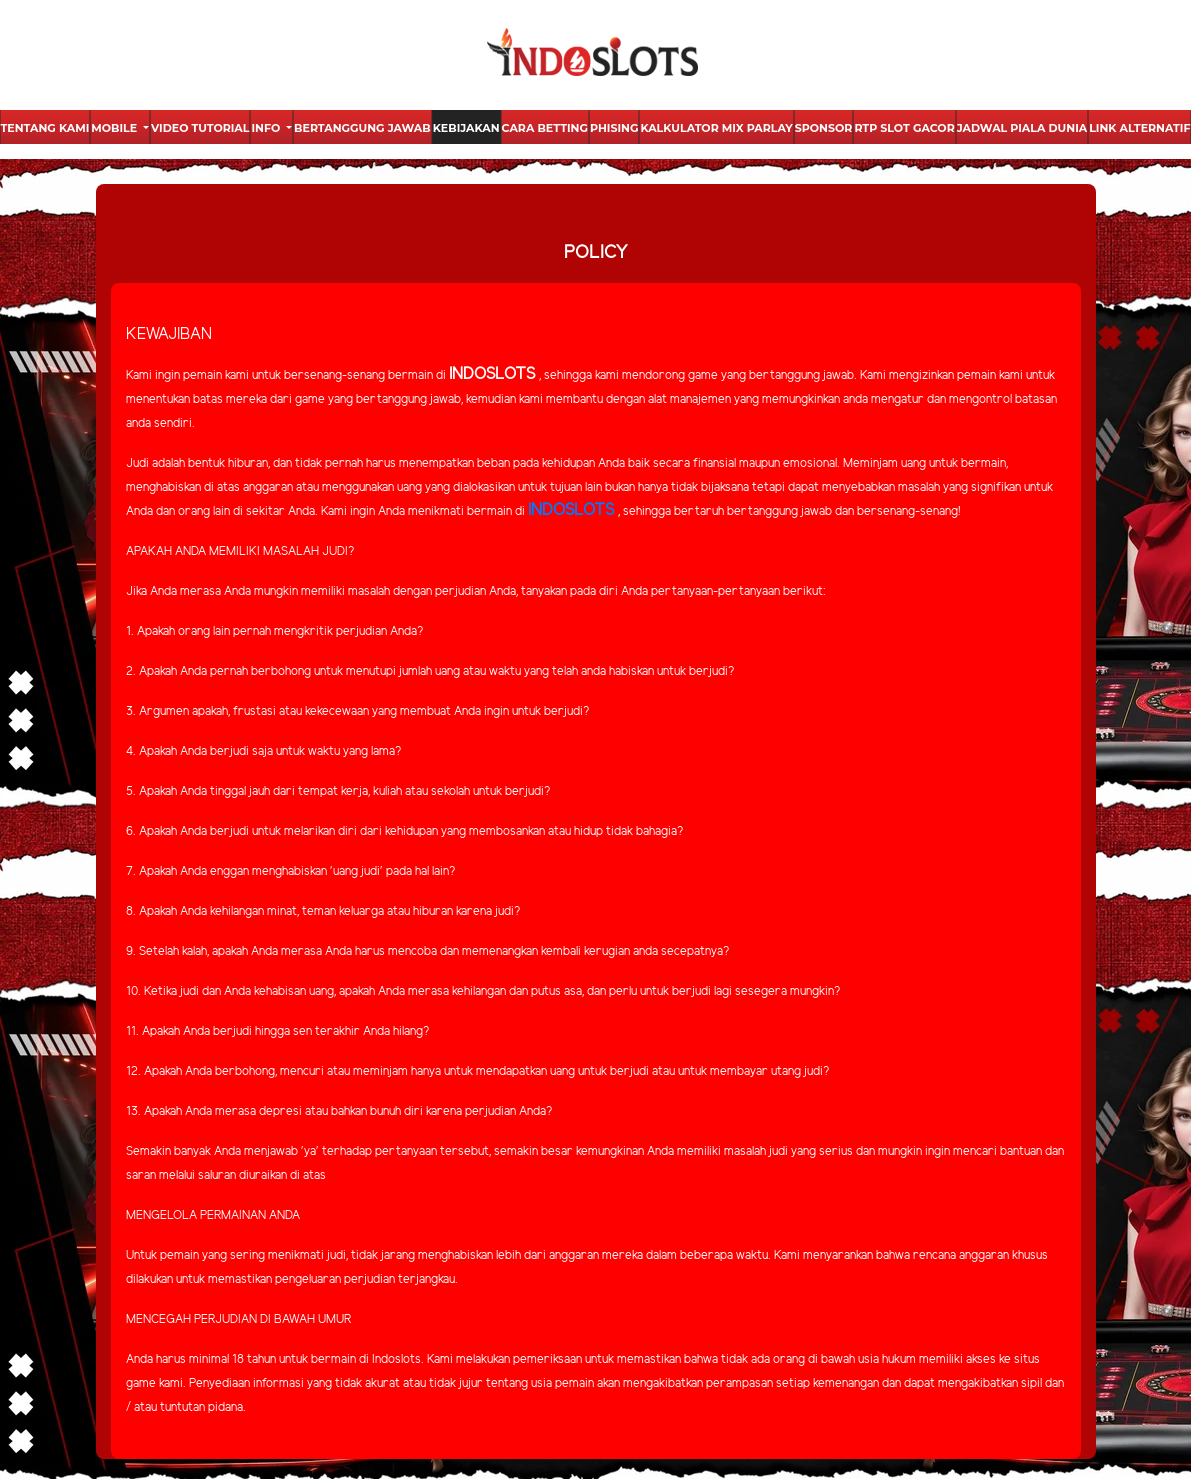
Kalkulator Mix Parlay (716, 128)
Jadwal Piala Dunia (1022, 128)
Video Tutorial (200, 128)
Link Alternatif (1139, 128)
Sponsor (824, 128)
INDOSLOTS (571, 510)
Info (267, 128)
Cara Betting (545, 128)
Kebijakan (466, 128)
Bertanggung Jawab (362, 128)
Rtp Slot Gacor (904, 128)
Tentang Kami (45, 128)
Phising (614, 128)
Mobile (115, 128)
